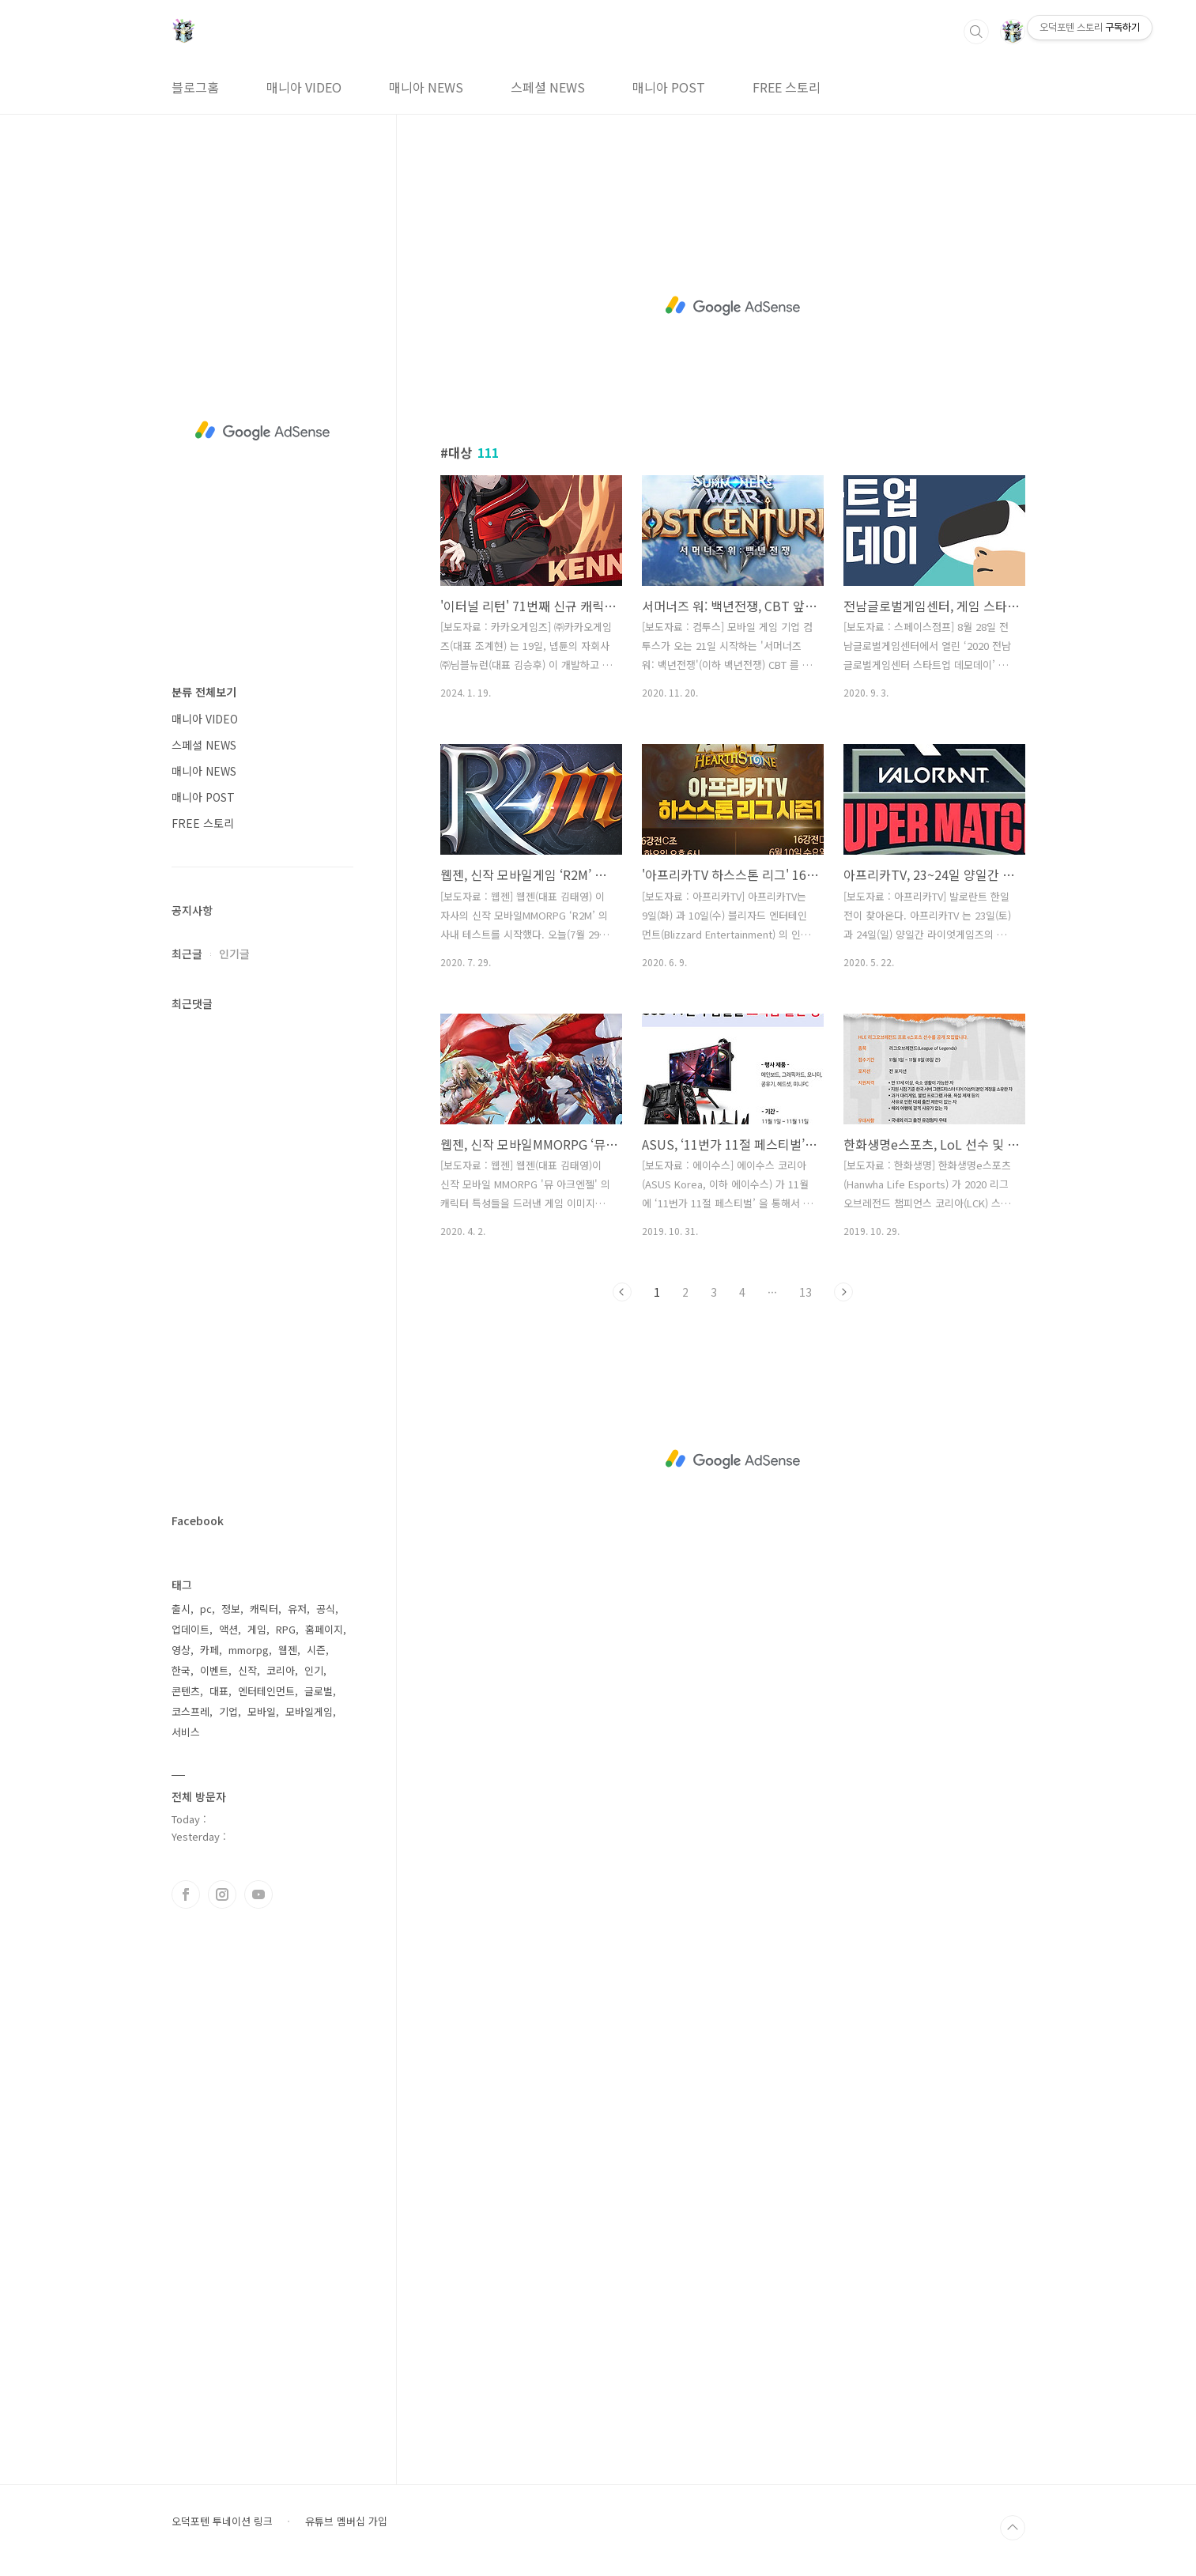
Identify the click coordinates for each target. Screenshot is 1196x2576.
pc (206, 1608)
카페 (209, 1649)
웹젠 (287, 1649)
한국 (181, 1670)
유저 (297, 1608)
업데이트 (190, 1629)
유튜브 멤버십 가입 (346, 2521)
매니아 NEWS (426, 86)
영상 (181, 1649)
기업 (228, 1711)
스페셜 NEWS (548, 86)
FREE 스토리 (787, 86)
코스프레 (190, 1711)
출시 (181, 1608)
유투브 (258, 1894)
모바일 (261, 1711)
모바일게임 (309, 1711)
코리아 (280, 1670)
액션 (228, 1629)
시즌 (316, 1649)
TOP (1012, 2527)
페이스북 (186, 1894)
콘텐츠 (186, 1690)
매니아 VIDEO (303, 86)
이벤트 (214, 1670)
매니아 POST (668, 86)
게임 (256, 1629)
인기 (313, 1670)
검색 (976, 31)
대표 (218, 1690)
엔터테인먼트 (266, 1690)
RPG (286, 1629)
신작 (247, 1670)
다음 (843, 1291)
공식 (325, 1608)
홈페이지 (324, 1629)
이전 (622, 1291)
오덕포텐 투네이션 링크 (222, 2521)
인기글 (234, 953)
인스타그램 (222, 1894)
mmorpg (248, 1649)
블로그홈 (195, 86)
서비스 (186, 1731)
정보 (230, 1608)
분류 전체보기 (204, 692)
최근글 (187, 953)
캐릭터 (264, 1608)
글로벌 (318, 1690)
